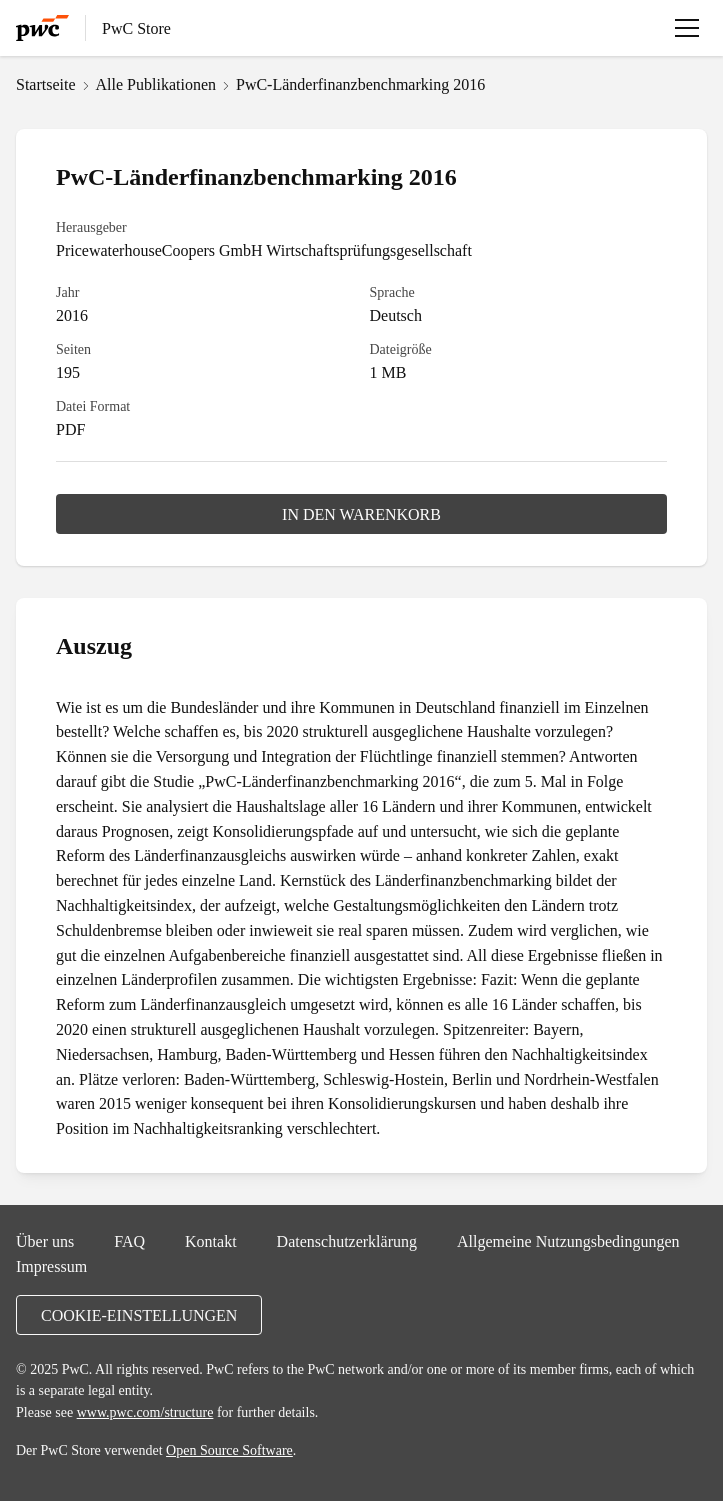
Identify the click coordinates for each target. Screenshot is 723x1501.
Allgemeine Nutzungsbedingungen (568, 1241)
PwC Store (136, 28)
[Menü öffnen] (687, 28)
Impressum (51, 1266)
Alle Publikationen (156, 84)
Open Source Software (229, 1450)
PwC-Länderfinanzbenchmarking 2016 (360, 84)
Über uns (45, 1241)
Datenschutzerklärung (347, 1241)
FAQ (129, 1241)
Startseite (46, 84)
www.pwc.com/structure (145, 1412)
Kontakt (211, 1241)
